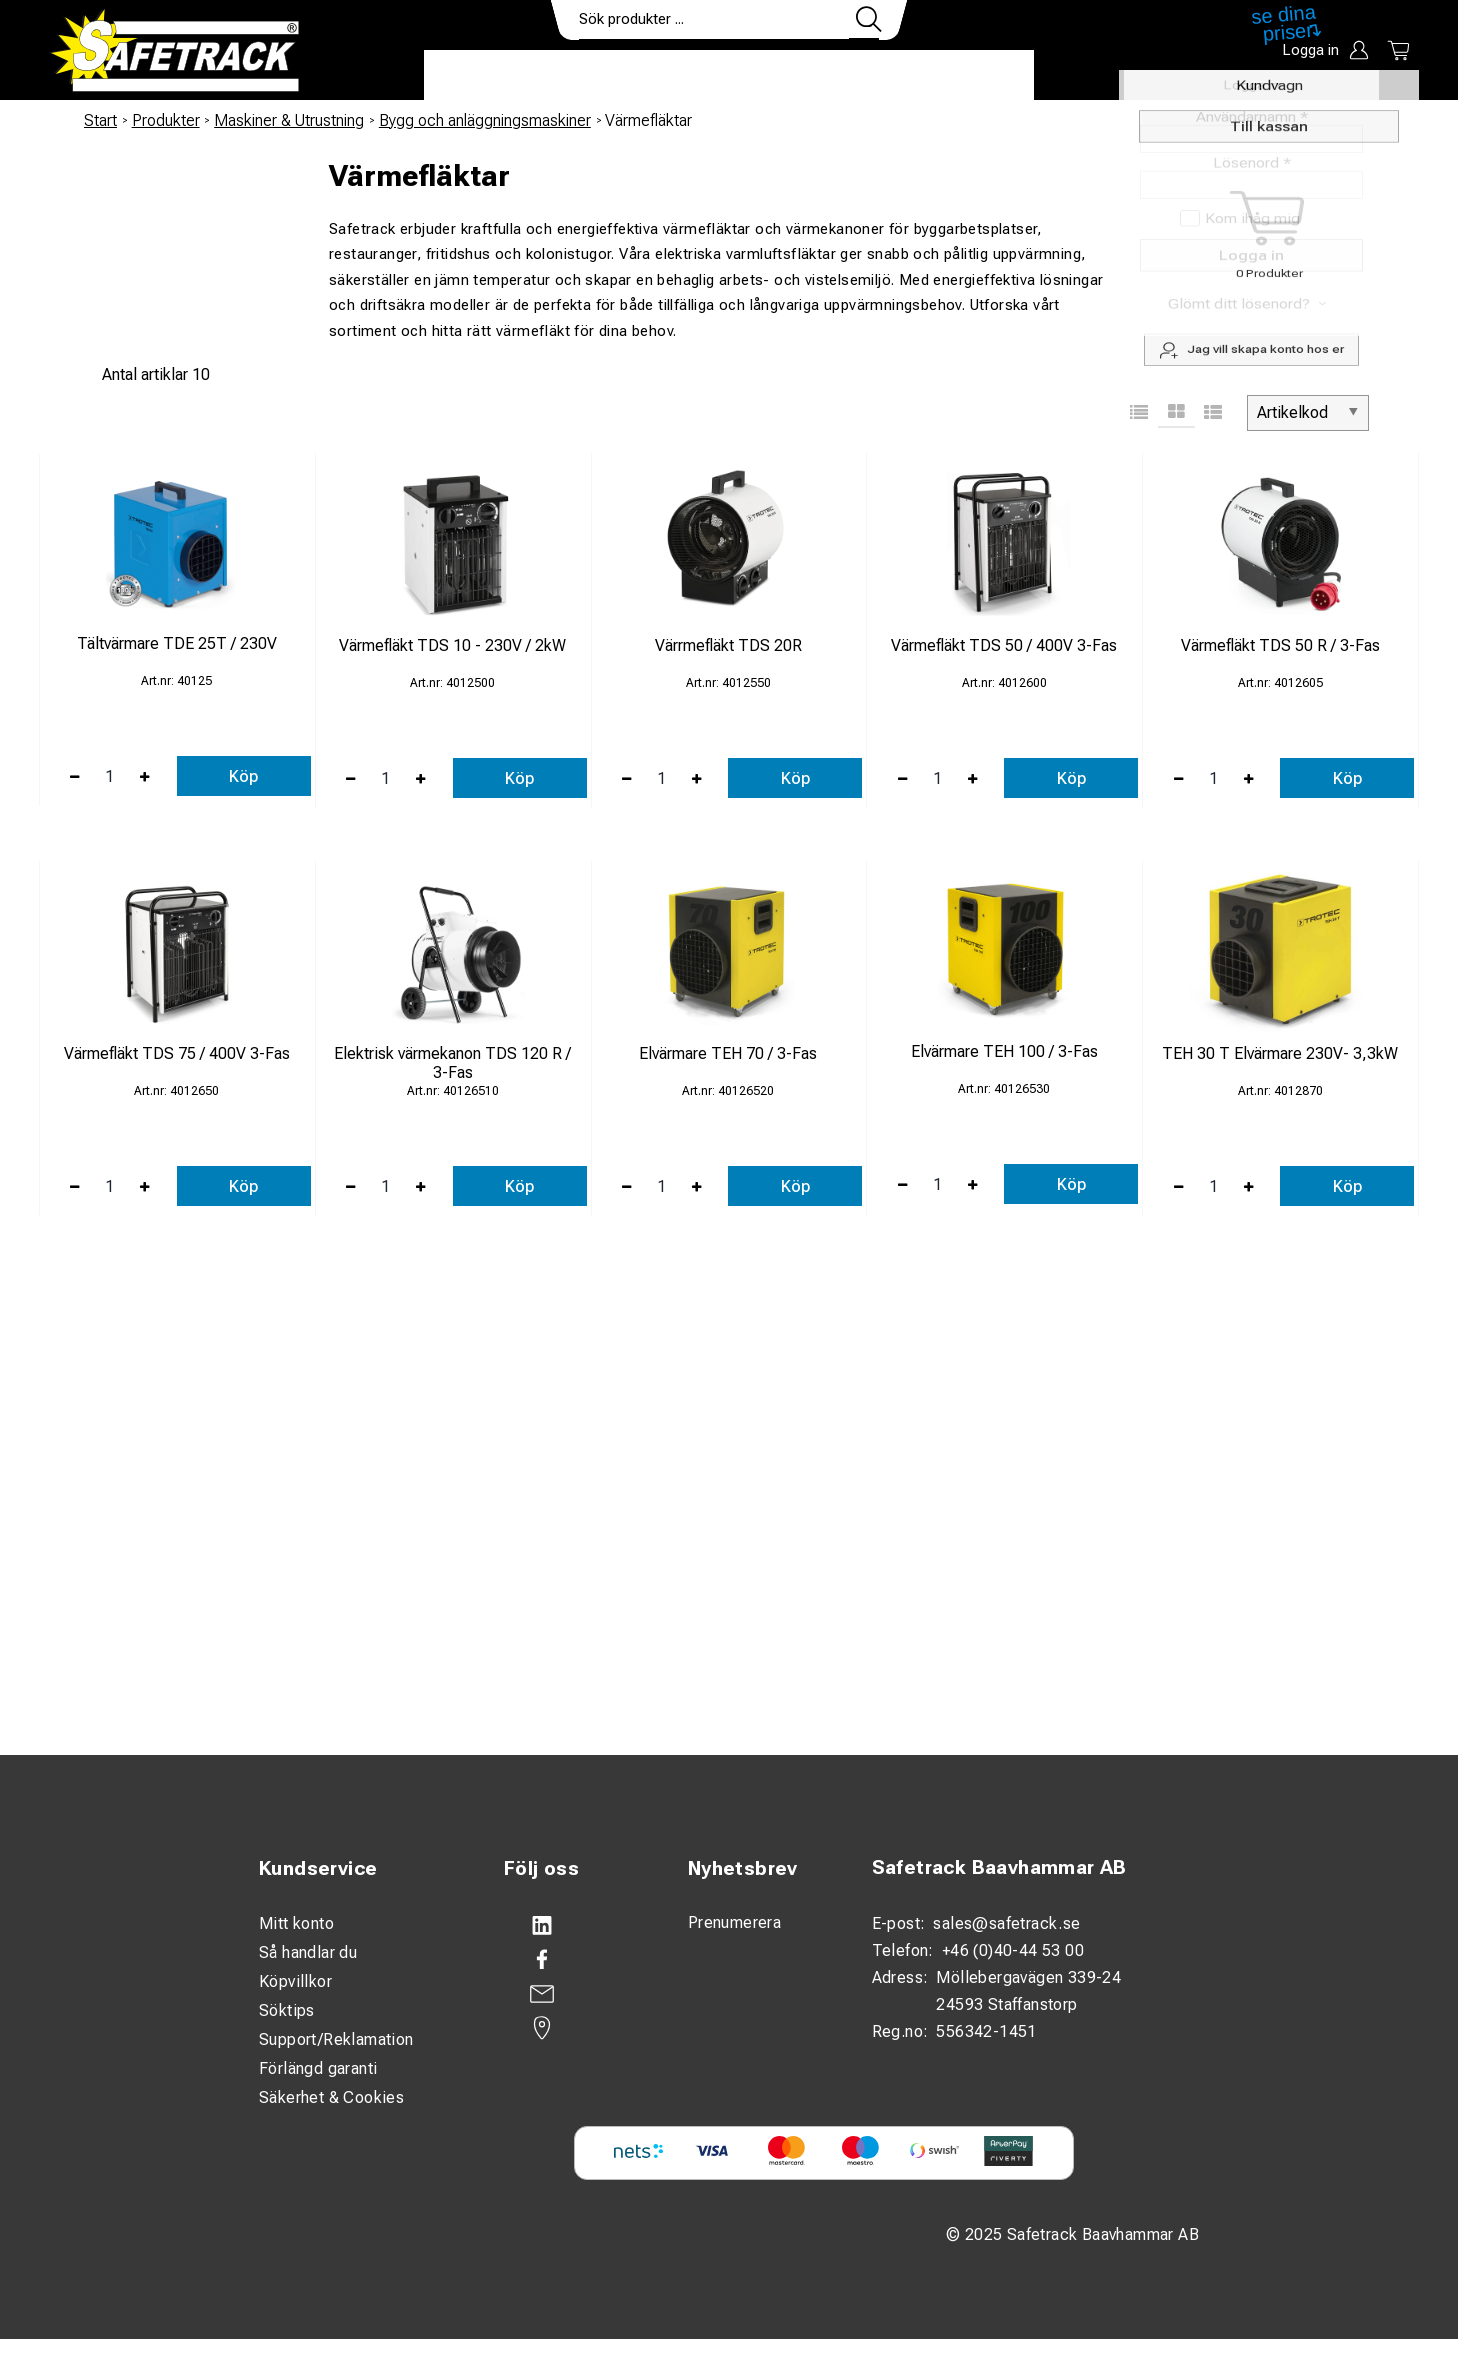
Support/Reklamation (336, 2039)
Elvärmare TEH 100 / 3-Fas (1004, 1051)
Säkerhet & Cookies (331, 2097)
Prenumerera (734, 1922)
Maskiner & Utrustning (289, 120)
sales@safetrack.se (1006, 1923)
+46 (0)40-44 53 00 (1013, 1950)
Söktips (287, 2010)
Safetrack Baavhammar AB (999, 1867)
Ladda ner (975, 76)
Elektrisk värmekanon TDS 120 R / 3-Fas (452, 1063)
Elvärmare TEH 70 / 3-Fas (728, 1053)
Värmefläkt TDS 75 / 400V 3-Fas (177, 1053)
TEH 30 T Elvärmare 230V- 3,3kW (1280, 1053)
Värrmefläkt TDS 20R (728, 645)
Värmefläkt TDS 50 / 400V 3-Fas (1004, 645)
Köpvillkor (295, 1981)
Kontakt (864, 76)
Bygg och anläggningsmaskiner (485, 120)
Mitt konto (296, 1923)
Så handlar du (308, 1952)
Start (100, 120)
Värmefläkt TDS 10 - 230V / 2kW (452, 645)
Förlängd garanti (318, 2068)
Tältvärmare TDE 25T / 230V (177, 643)
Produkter (486, 76)
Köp (243, 776)
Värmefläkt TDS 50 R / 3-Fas (1280, 645)
